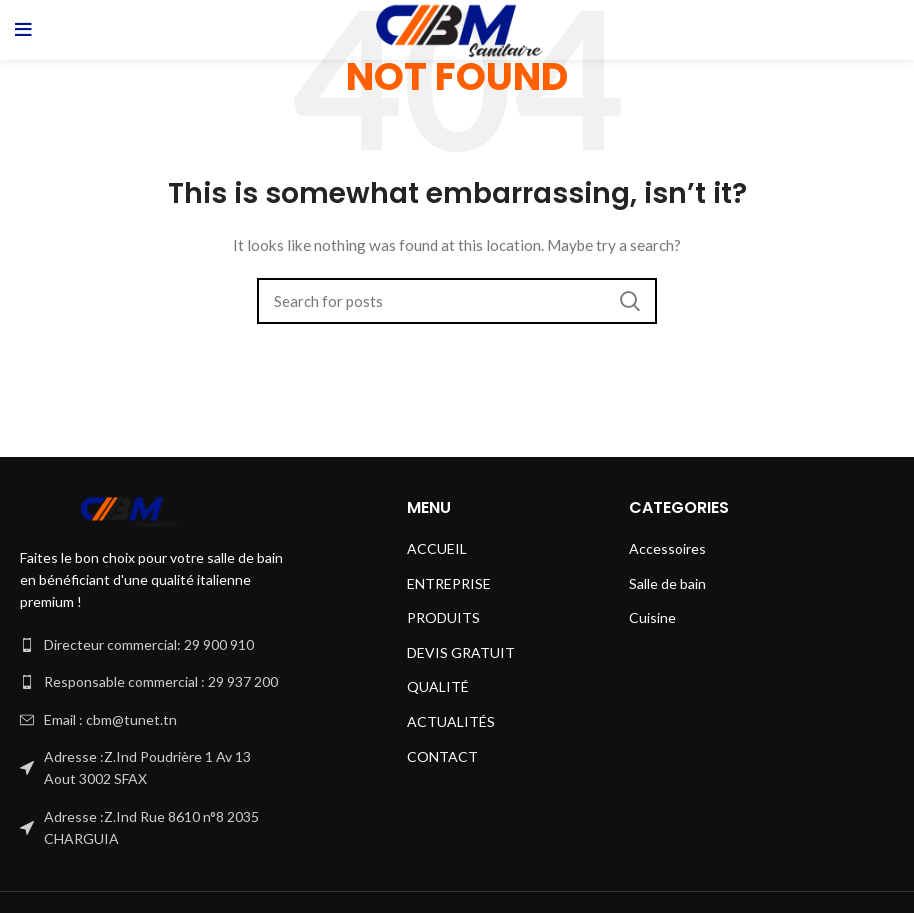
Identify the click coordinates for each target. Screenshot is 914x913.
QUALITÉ (438, 686)
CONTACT (442, 756)
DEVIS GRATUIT (461, 652)
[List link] (152, 645)
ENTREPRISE (449, 583)
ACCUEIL (437, 548)
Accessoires (667, 548)
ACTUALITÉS (451, 721)
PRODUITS (443, 617)
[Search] (457, 301)
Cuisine (652, 617)
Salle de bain (667, 583)
